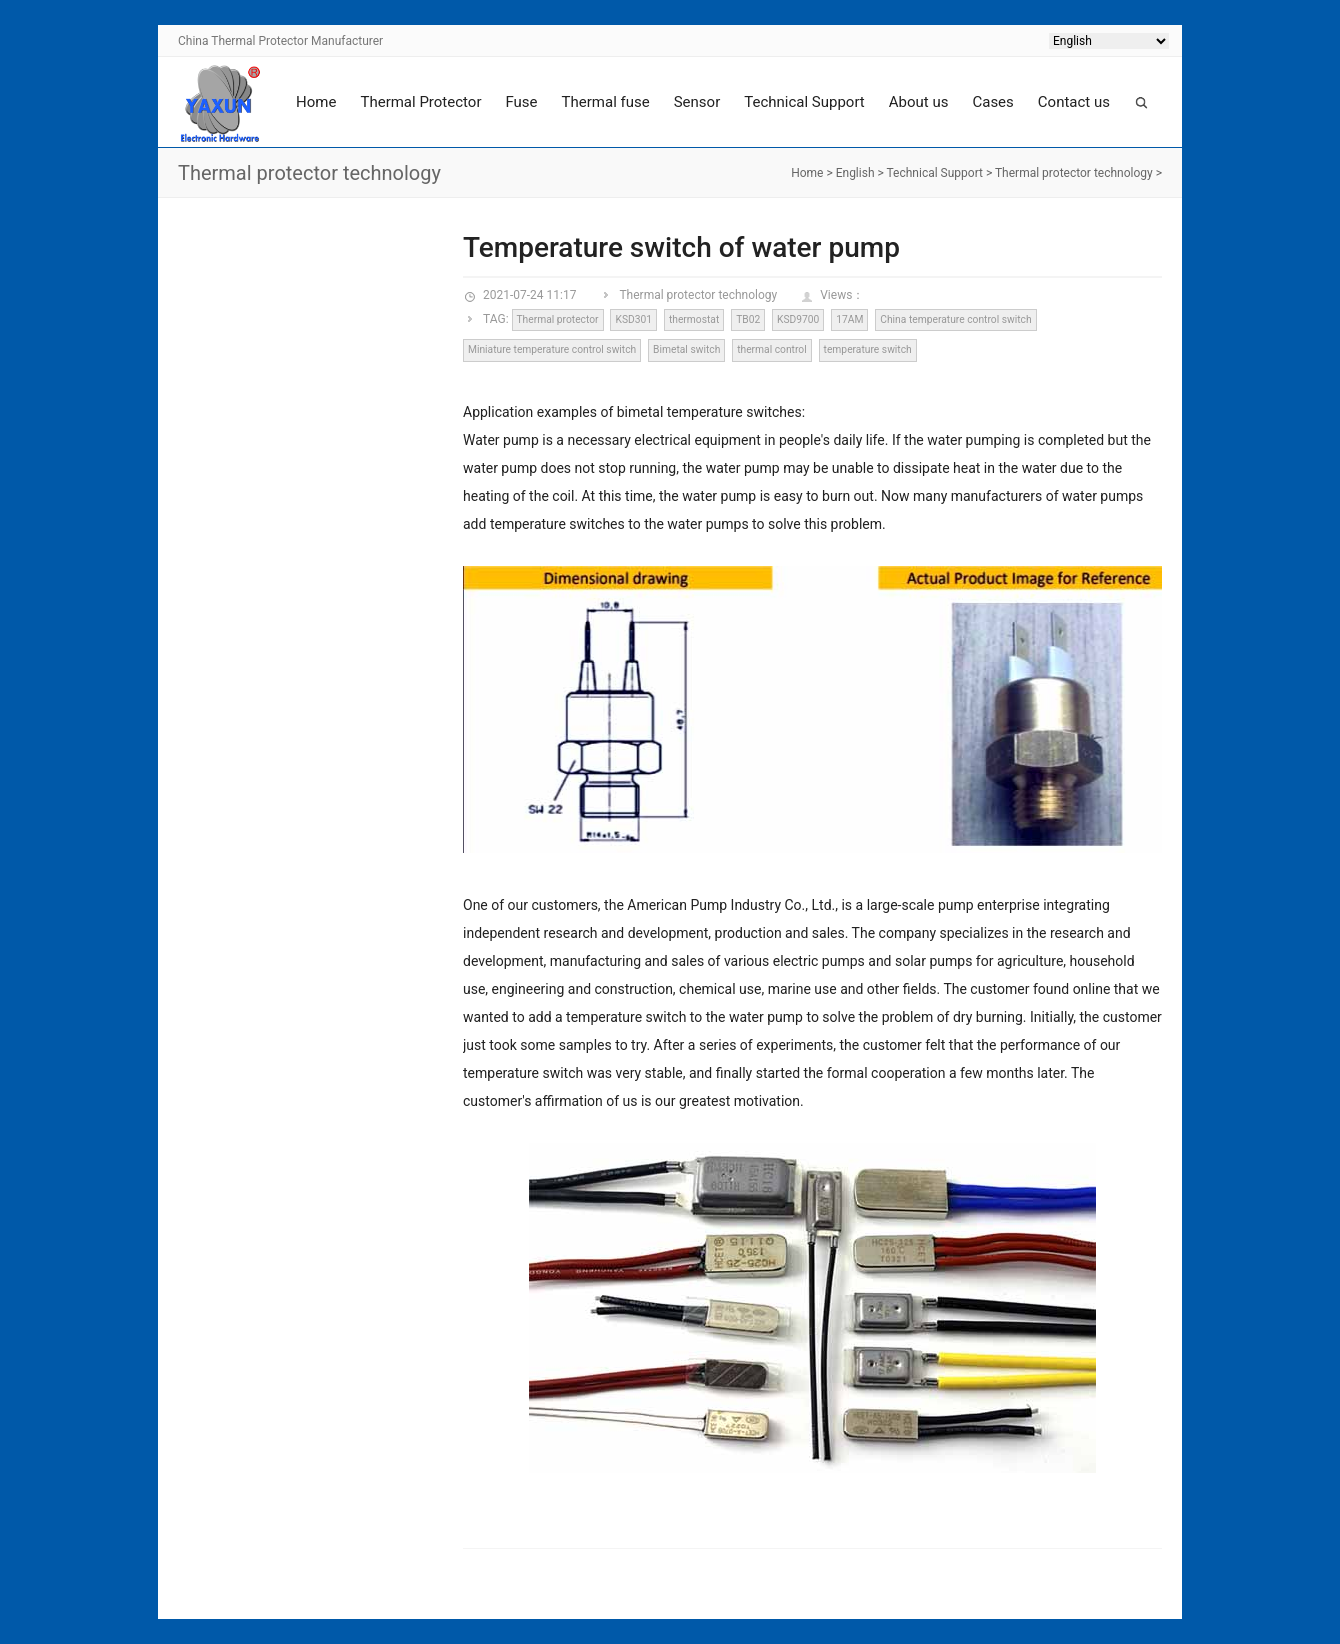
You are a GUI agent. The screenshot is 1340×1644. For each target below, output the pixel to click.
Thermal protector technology (1074, 173)
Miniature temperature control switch (552, 349)
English (855, 173)
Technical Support (804, 102)
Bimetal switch (686, 349)
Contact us (1074, 102)
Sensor (697, 102)
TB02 (748, 319)
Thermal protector (557, 319)
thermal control (772, 349)
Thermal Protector (420, 102)
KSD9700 (798, 319)
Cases (992, 102)
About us (919, 102)
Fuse (521, 102)
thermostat (694, 319)
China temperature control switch (955, 319)
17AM (849, 319)
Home (316, 102)
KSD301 (633, 319)
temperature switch (868, 349)
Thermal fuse (606, 102)
